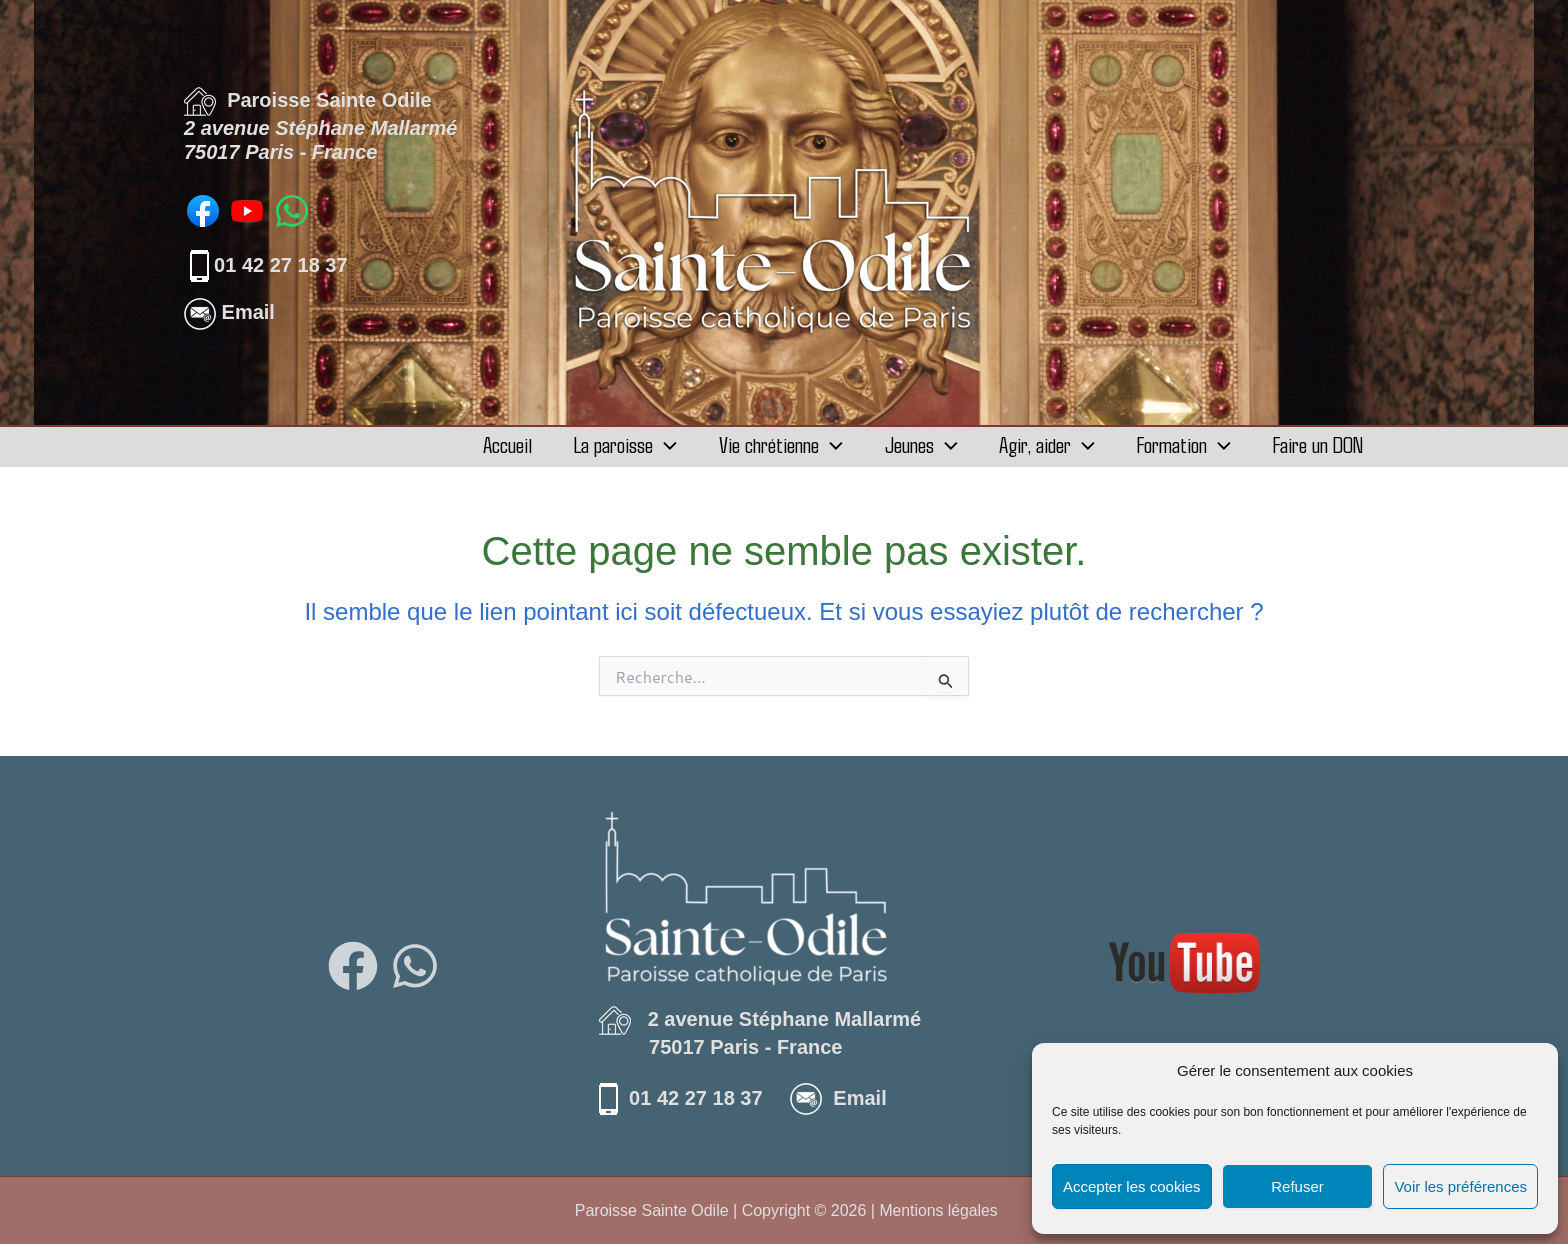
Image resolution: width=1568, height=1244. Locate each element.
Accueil (481, 444)
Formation (1178, 444)
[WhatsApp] (415, 966)
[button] (643, 444)
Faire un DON (1316, 444)
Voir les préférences (1460, 1186)
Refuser (1297, 1186)
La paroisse (603, 444)
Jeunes (907, 444)
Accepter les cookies (1132, 1186)
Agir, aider (1037, 444)
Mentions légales (939, 1210)
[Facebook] (353, 966)
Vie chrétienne (763, 444)
